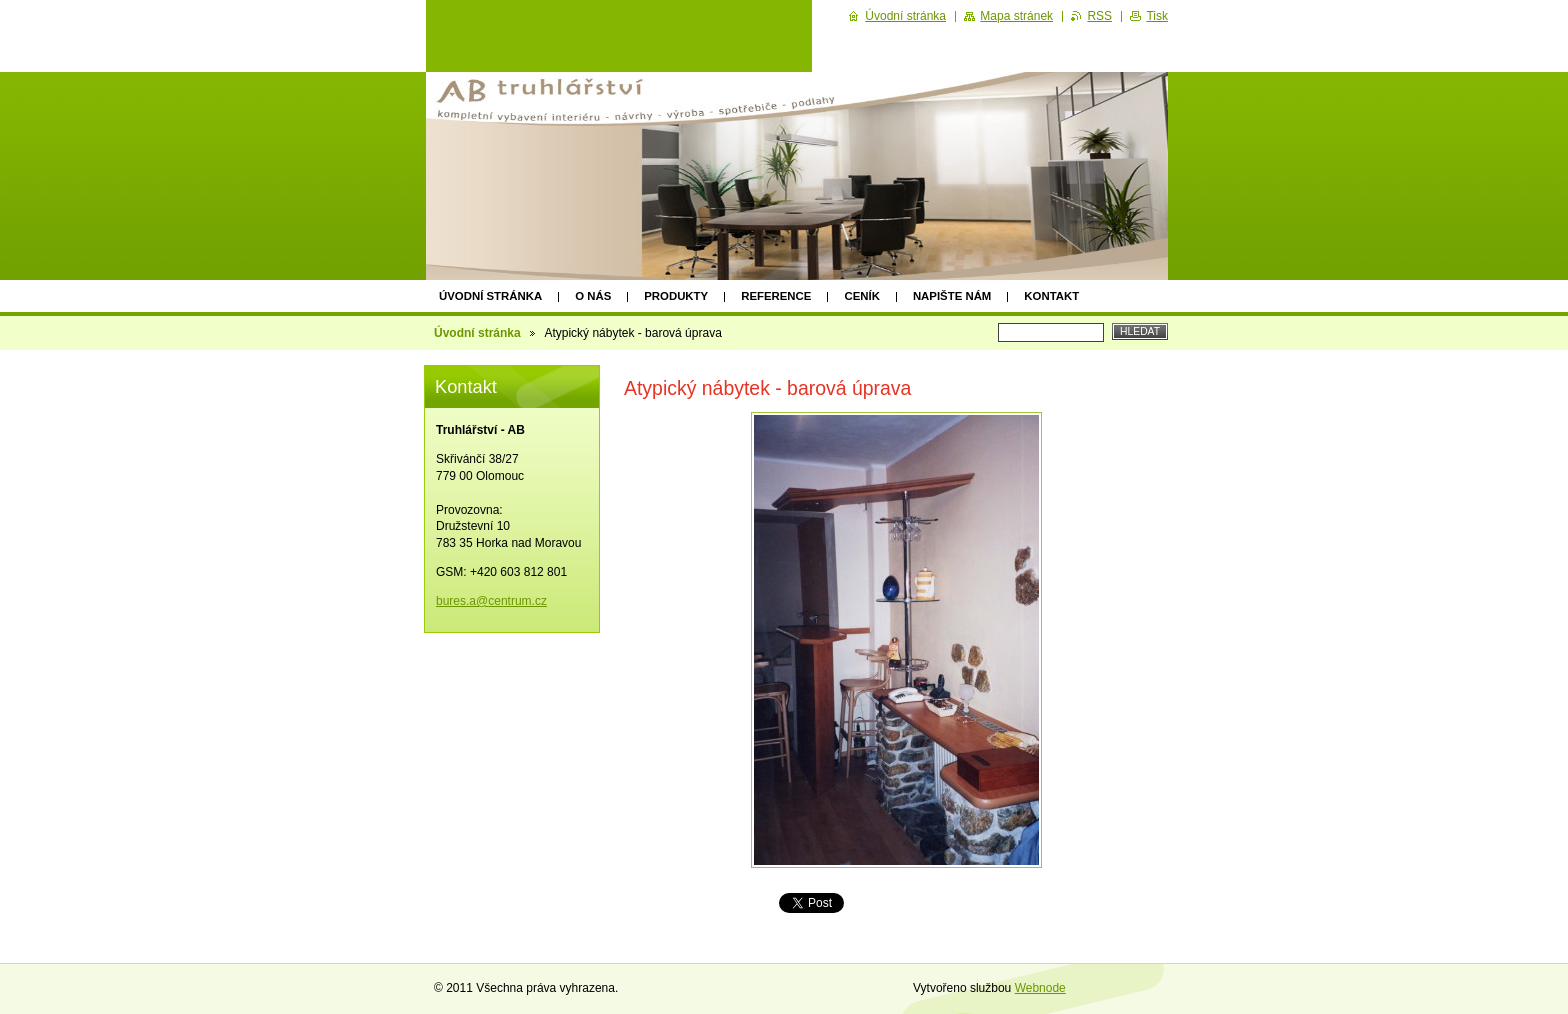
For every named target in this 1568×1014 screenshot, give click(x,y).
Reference (776, 296)
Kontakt (1051, 296)
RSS (1099, 16)
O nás (593, 296)
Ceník (861, 296)
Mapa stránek (1016, 16)
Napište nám (952, 296)
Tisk (1157, 16)
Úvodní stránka (490, 296)
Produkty (676, 296)
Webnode (1040, 988)
